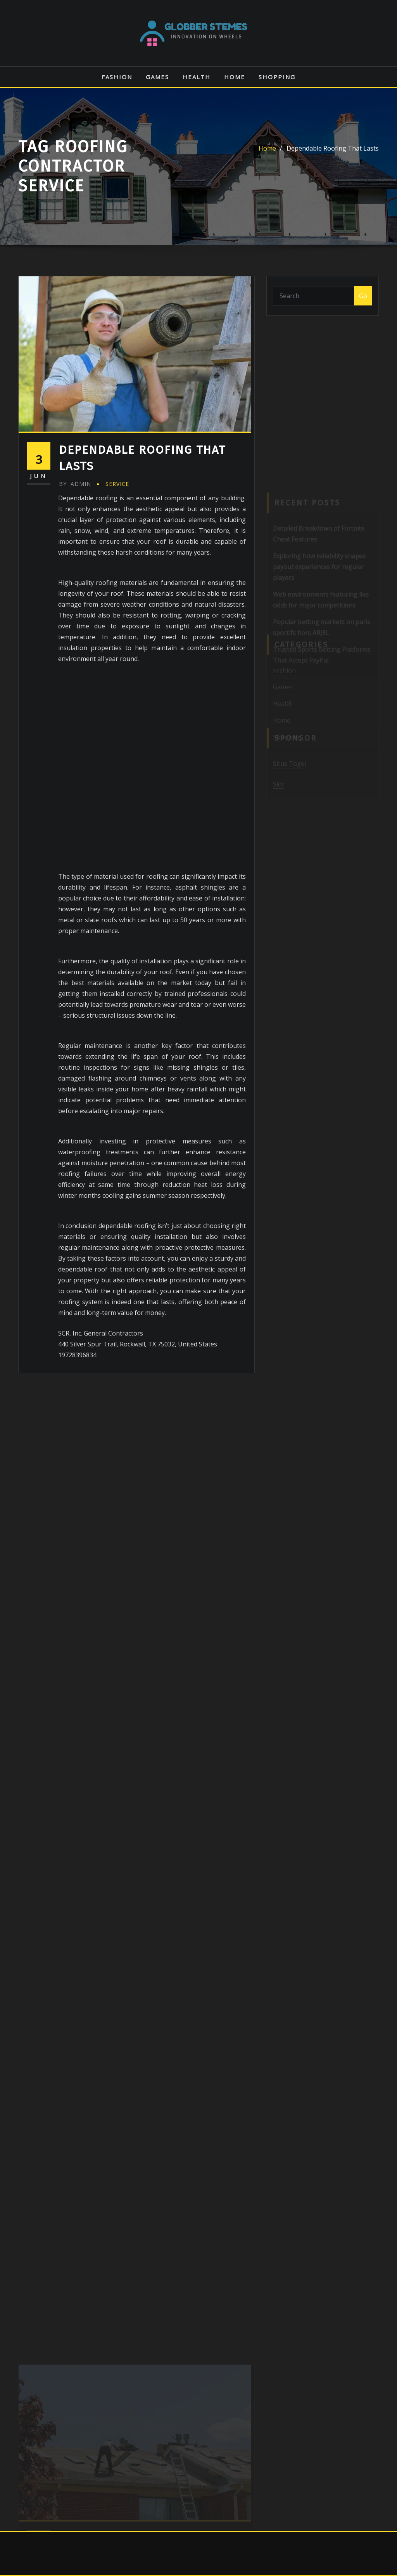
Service (117, 483)
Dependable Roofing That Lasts (333, 148)
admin (75, 483)
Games (157, 77)
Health (197, 77)
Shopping (277, 77)
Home (234, 77)
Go (363, 295)
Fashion (117, 77)
